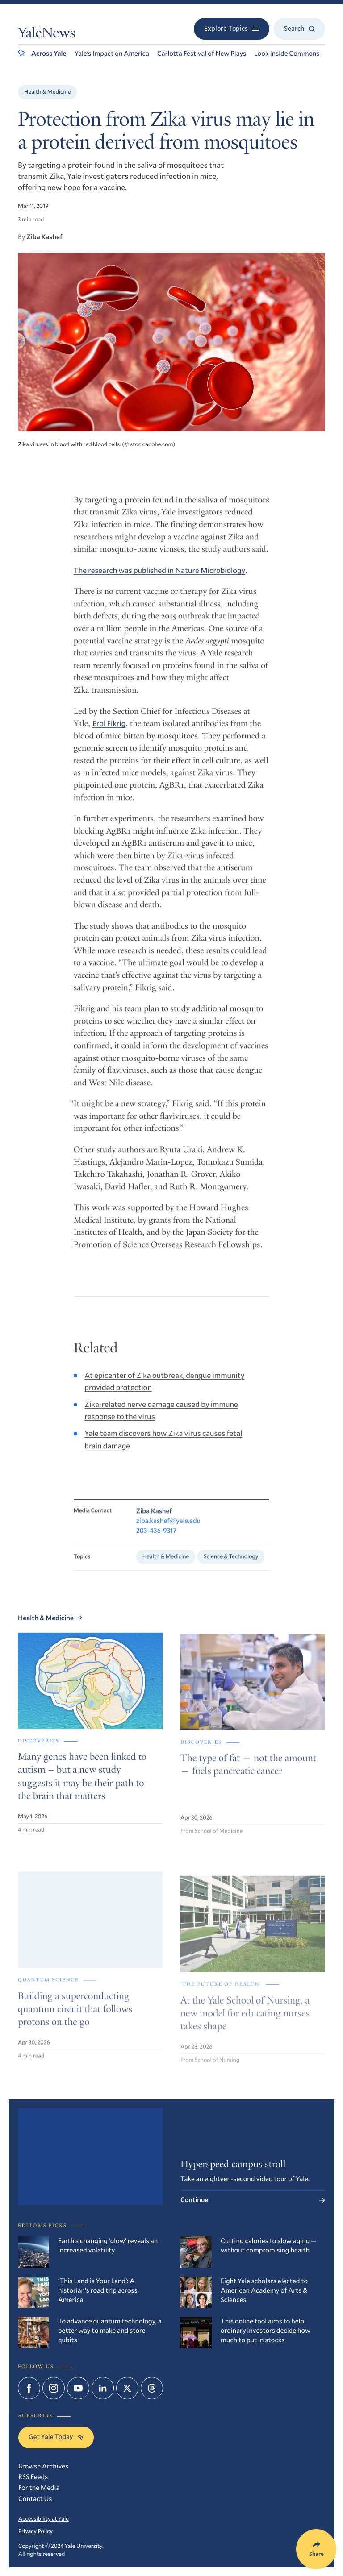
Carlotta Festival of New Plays (201, 53)
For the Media (38, 2487)
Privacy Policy (35, 2531)
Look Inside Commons (287, 53)
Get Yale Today (56, 2436)
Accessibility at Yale (43, 2518)
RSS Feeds (33, 2476)
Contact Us (35, 2498)
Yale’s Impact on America (112, 53)
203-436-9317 (156, 1541)
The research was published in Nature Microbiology (160, 577)
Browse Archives (43, 2466)
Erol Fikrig (109, 730)
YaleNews (46, 34)
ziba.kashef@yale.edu (168, 1531)
